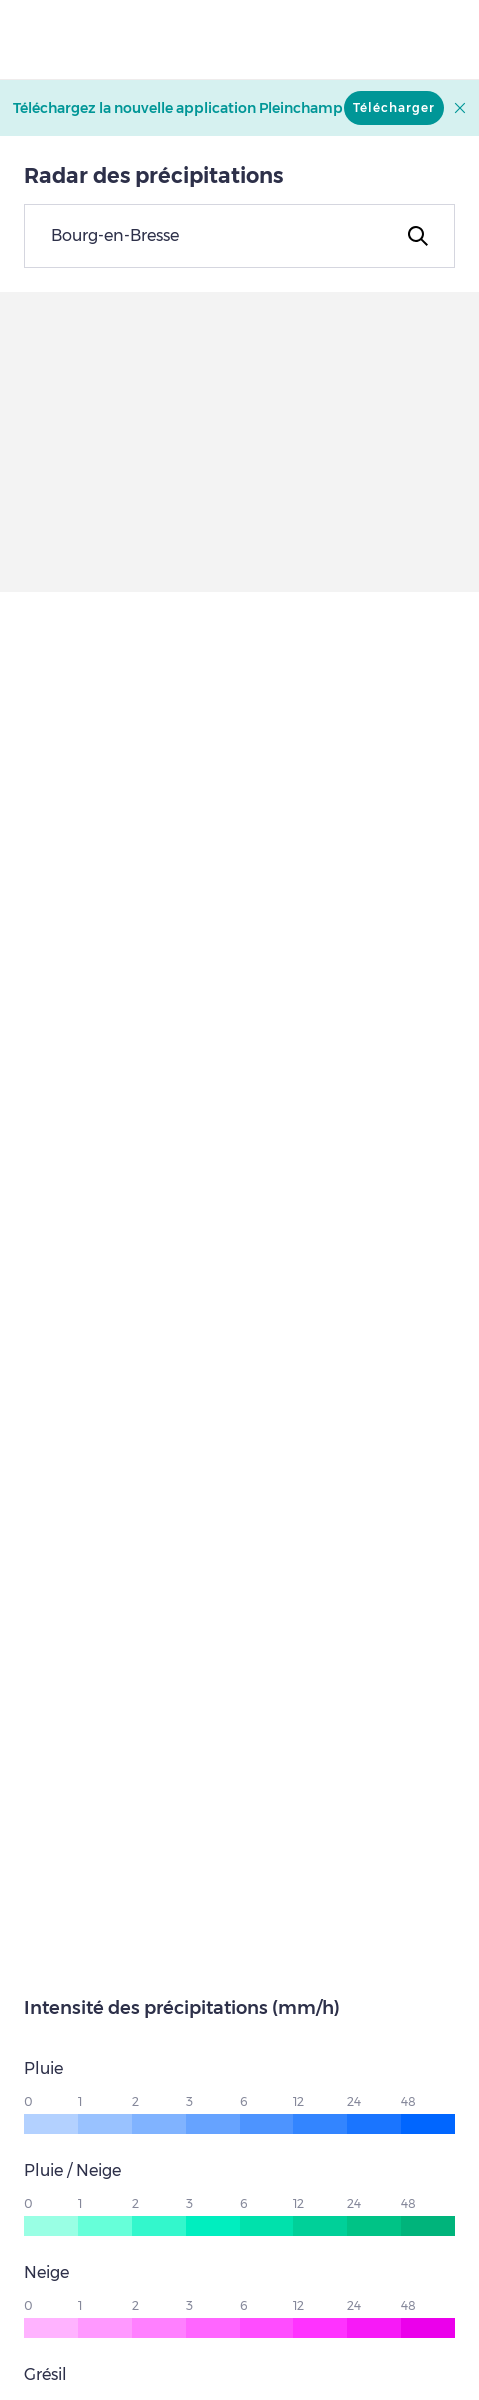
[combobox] (239, 236)
